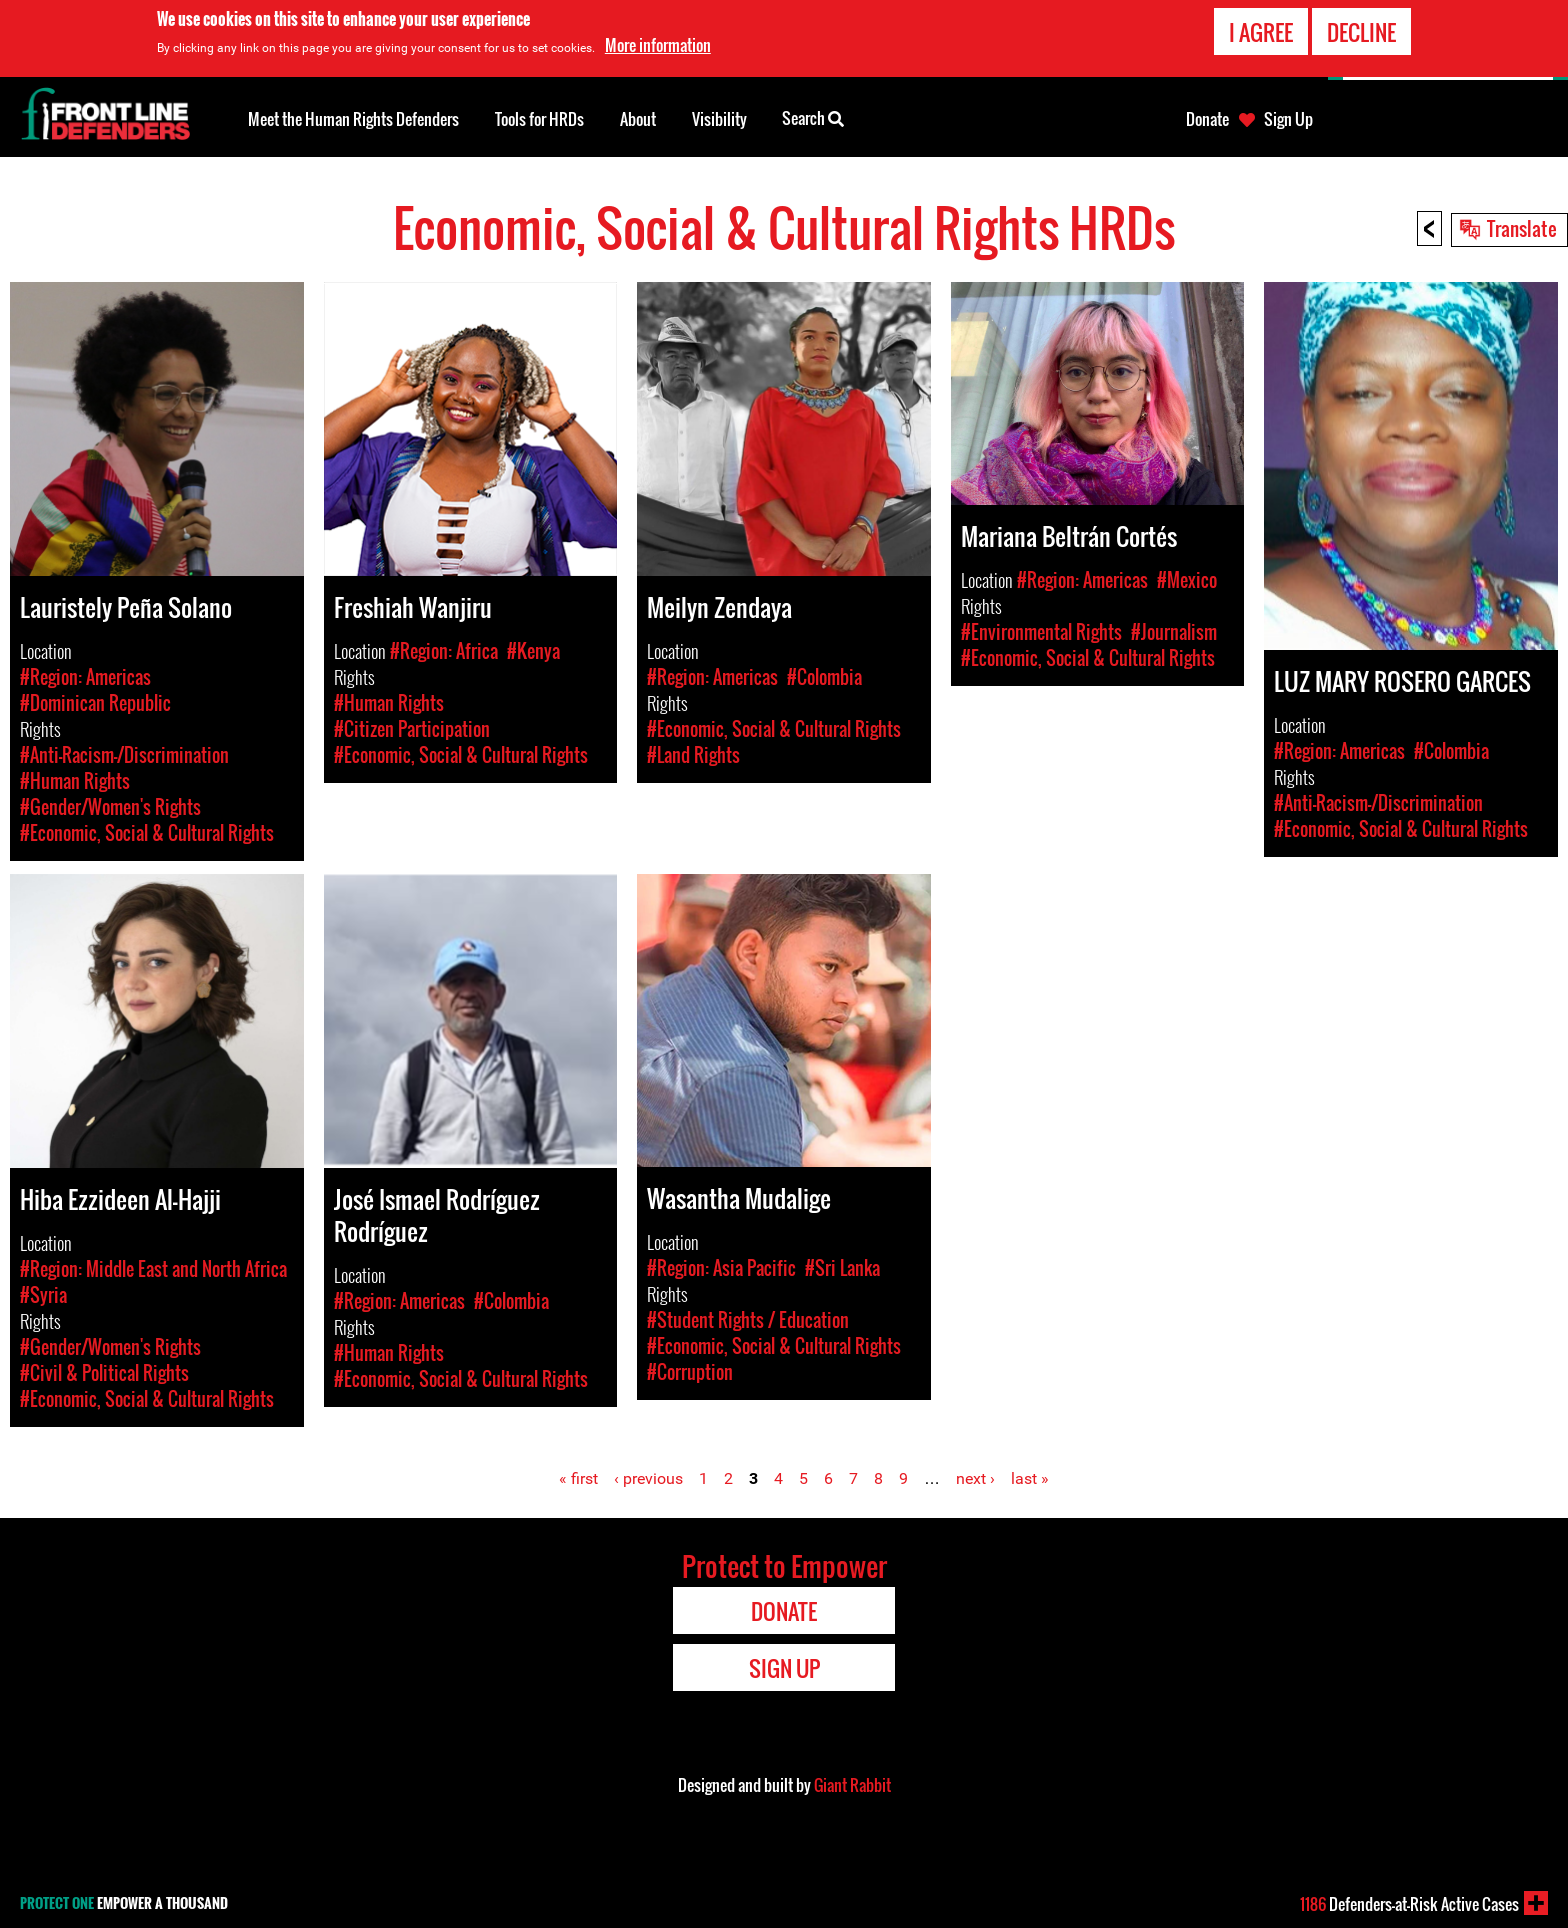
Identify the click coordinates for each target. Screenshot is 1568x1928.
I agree (1261, 32)
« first (578, 1478)
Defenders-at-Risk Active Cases (1409, 1904)
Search (813, 117)
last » (1030, 1478)
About (638, 119)
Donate (1207, 119)
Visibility (719, 119)
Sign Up (1288, 119)
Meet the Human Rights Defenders (353, 119)
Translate (1522, 228)
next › (975, 1478)
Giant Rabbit (852, 1785)
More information (658, 45)
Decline (1361, 32)
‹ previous (648, 1478)
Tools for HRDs (539, 119)
